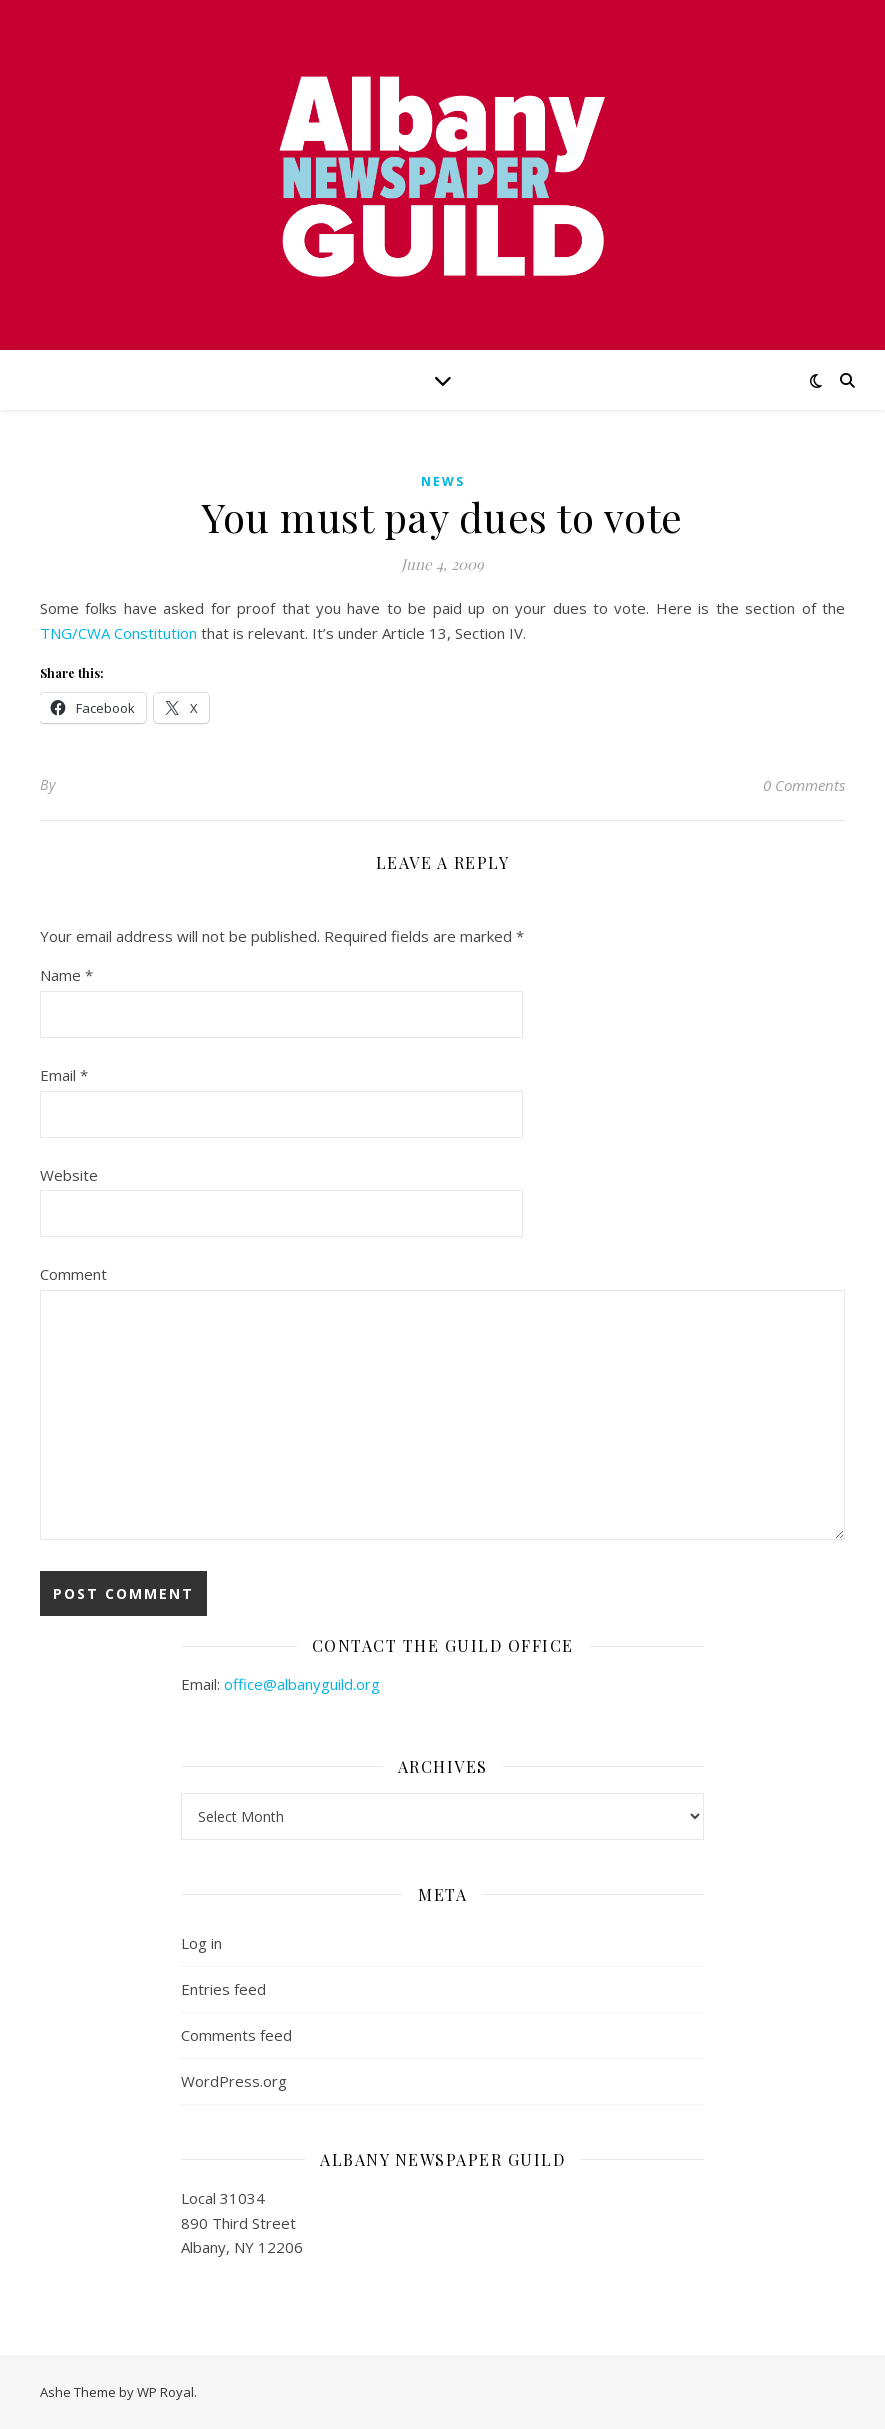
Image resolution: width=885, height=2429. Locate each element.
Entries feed (223, 1989)
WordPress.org (234, 2081)
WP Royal (165, 2392)
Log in (201, 1943)
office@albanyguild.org (302, 1684)
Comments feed (236, 2035)
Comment (73, 1274)
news (443, 481)
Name (66, 975)
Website (69, 1175)
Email (64, 1075)
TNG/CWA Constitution (120, 633)
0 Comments (804, 785)
